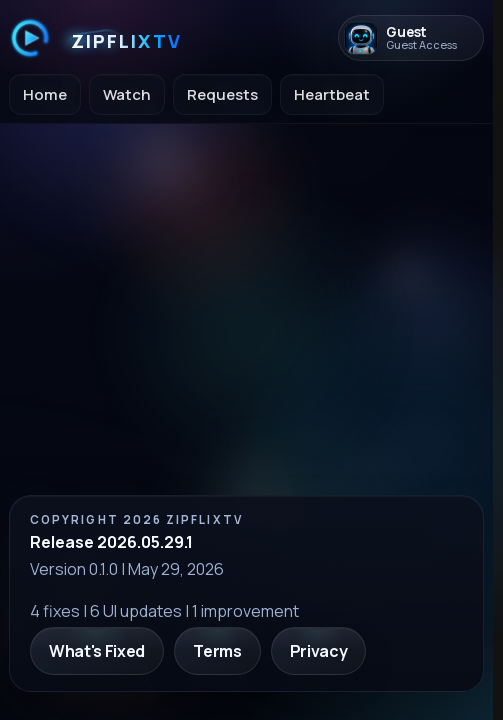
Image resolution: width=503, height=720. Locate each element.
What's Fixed (97, 651)
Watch (127, 94)
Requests (222, 94)
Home (45, 94)
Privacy (319, 651)
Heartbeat (332, 94)
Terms (217, 651)
